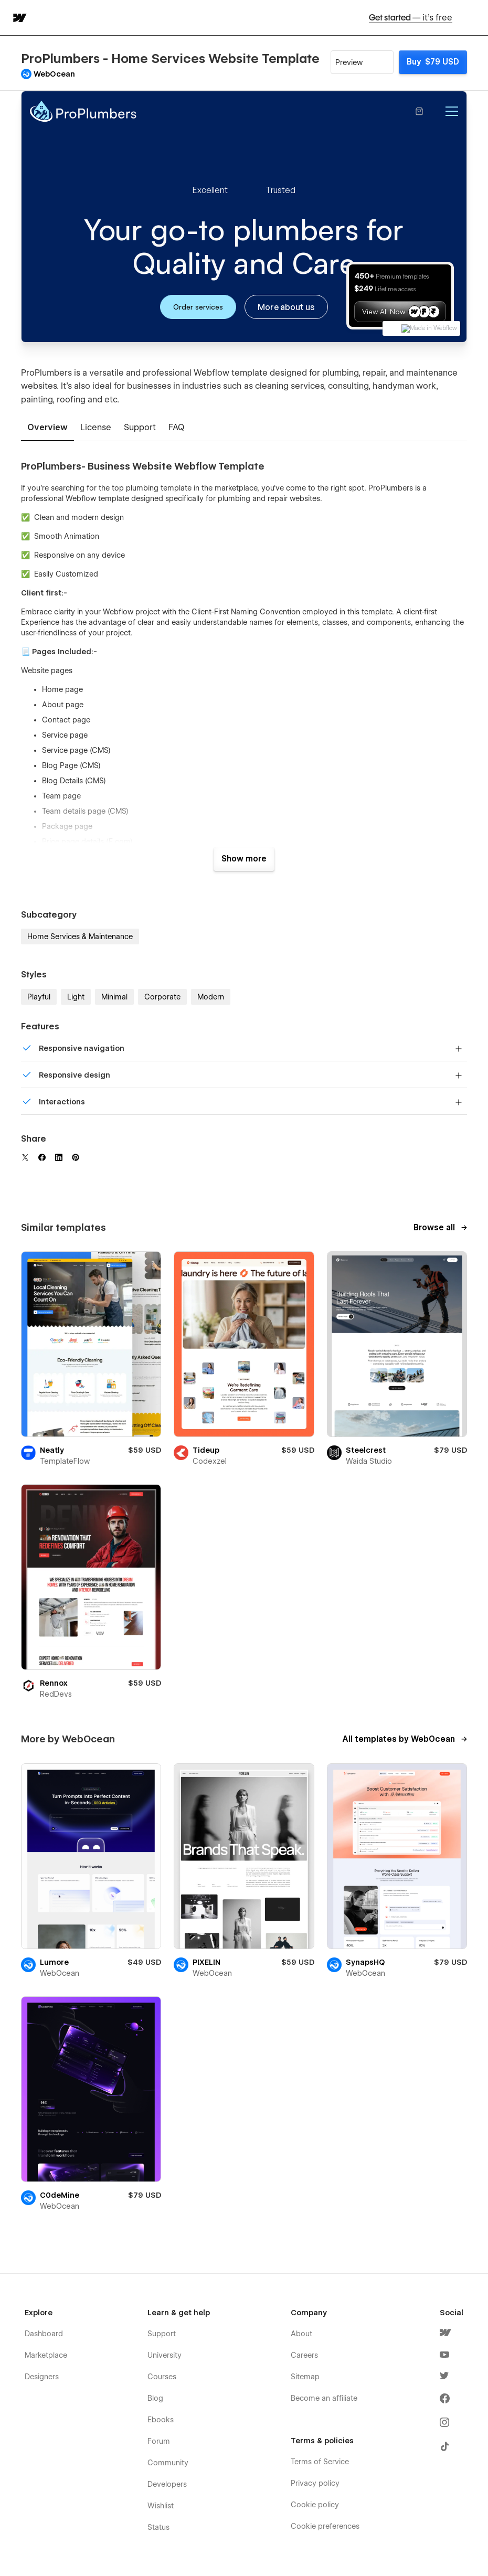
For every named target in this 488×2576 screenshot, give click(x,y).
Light (75, 997)
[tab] (47, 428)
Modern (210, 997)
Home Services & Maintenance (80, 936)
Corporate (162, 997)
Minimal (114, 997)
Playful (38, 997)
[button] (473, 17)
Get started (410, 17)
